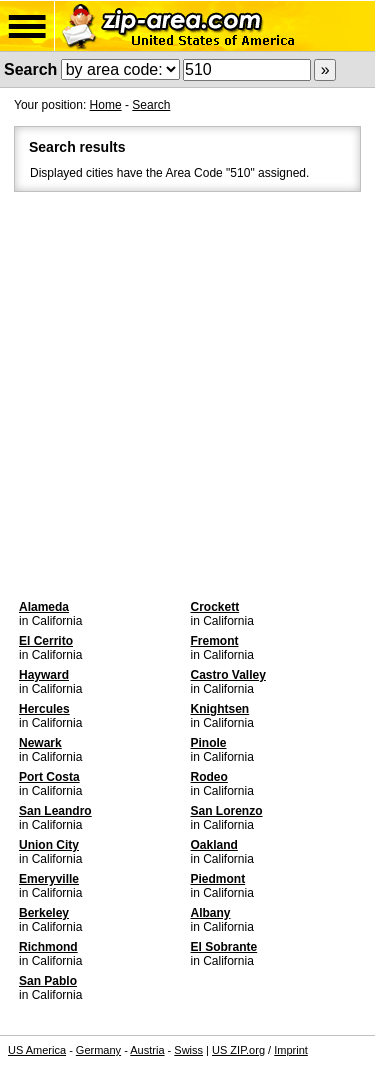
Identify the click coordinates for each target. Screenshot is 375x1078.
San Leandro (55, 811)
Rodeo (209, 777)
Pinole (209, 743)
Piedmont (218, 879)
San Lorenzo (227, 811)
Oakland (214, 845)
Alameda (44, 607)
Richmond (48, 947)
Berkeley (44, 913)
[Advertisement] (187, 393)
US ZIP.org (238, 1050)
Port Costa (49, 777)
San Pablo (48, 981)
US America (37, 1050)
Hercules (44, 709)
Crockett (215, 607)
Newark (40, 743)
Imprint (291, 1050)
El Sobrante (224, 947)
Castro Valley (228, 675)
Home (106, 105)
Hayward (44, 675)
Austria (147, 1050)
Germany (98, 1050)
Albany (211, 913)
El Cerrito (46, 641)
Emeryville (49, 879)
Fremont (215, 641)
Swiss (188, 1050)
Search (151, 105)
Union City (49, 845)
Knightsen (220, 709)
